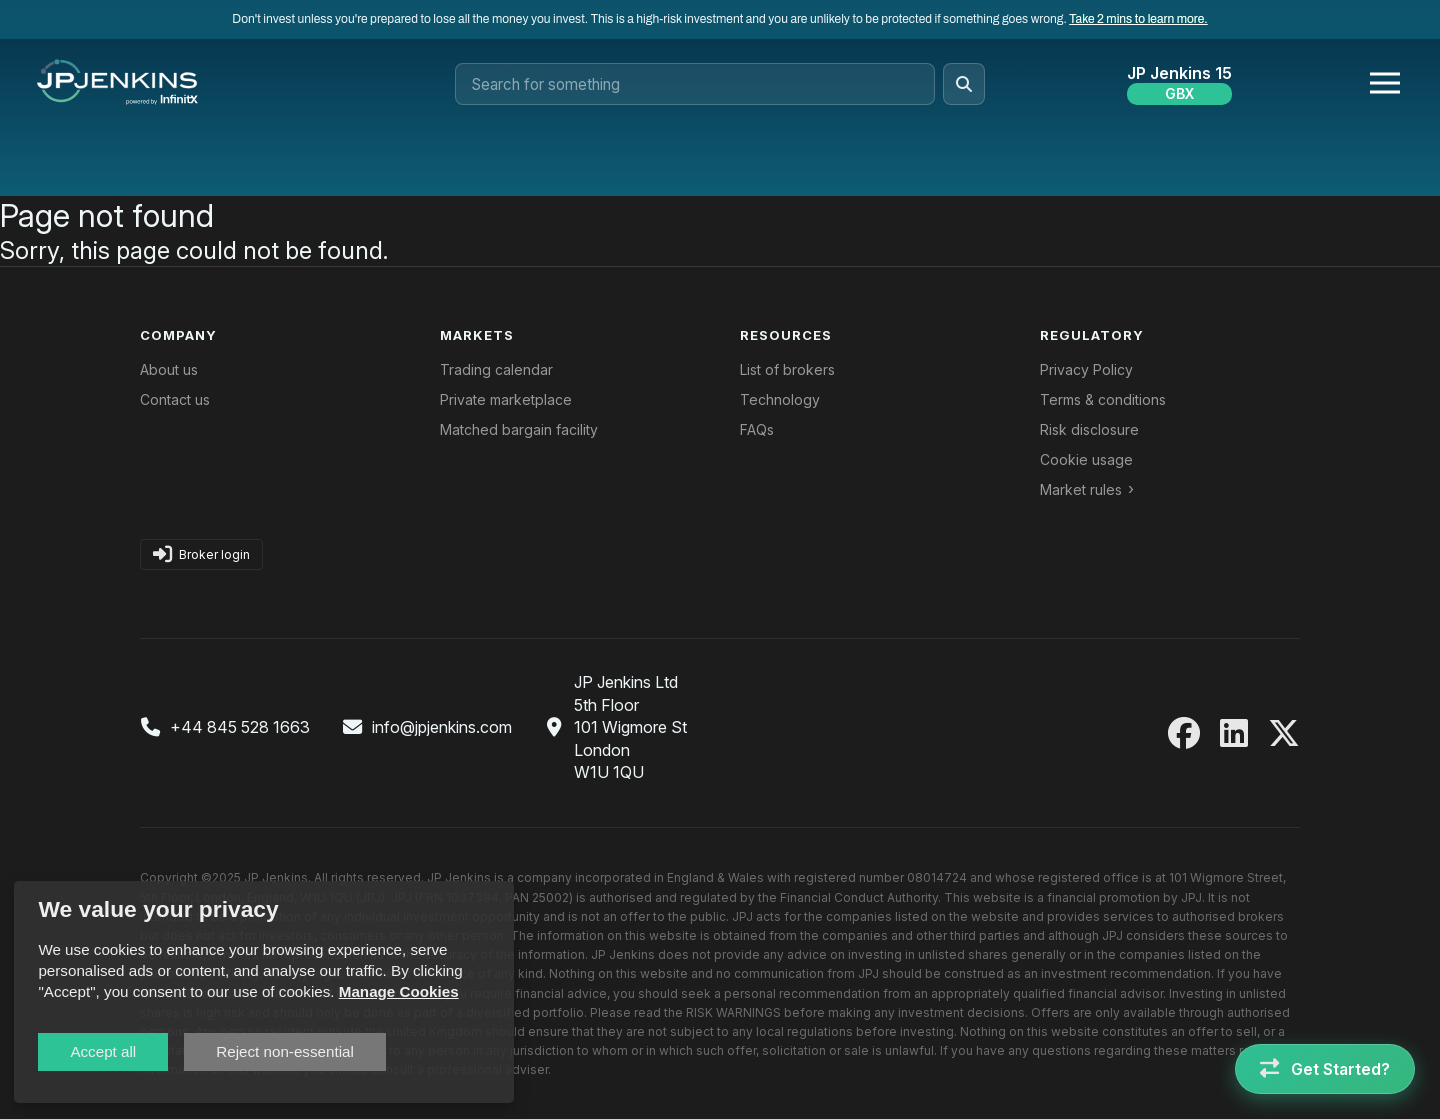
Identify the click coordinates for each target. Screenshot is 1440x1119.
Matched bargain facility (519, 429)
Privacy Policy (1086, 369)
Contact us (175, 399)
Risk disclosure (1089, 429)
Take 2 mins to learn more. (1138, 19)
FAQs (757, 429)
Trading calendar (496, 369)
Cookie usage (1086, 459)
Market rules (1081, 489)
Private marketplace (506, 399)
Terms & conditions (1103, 399)
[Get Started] (1325, 1069)
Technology (780, 399)
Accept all (103, 1051)
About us (169, 369)
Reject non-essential (285, 1051)
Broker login (201, 554)
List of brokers (787, 369)
